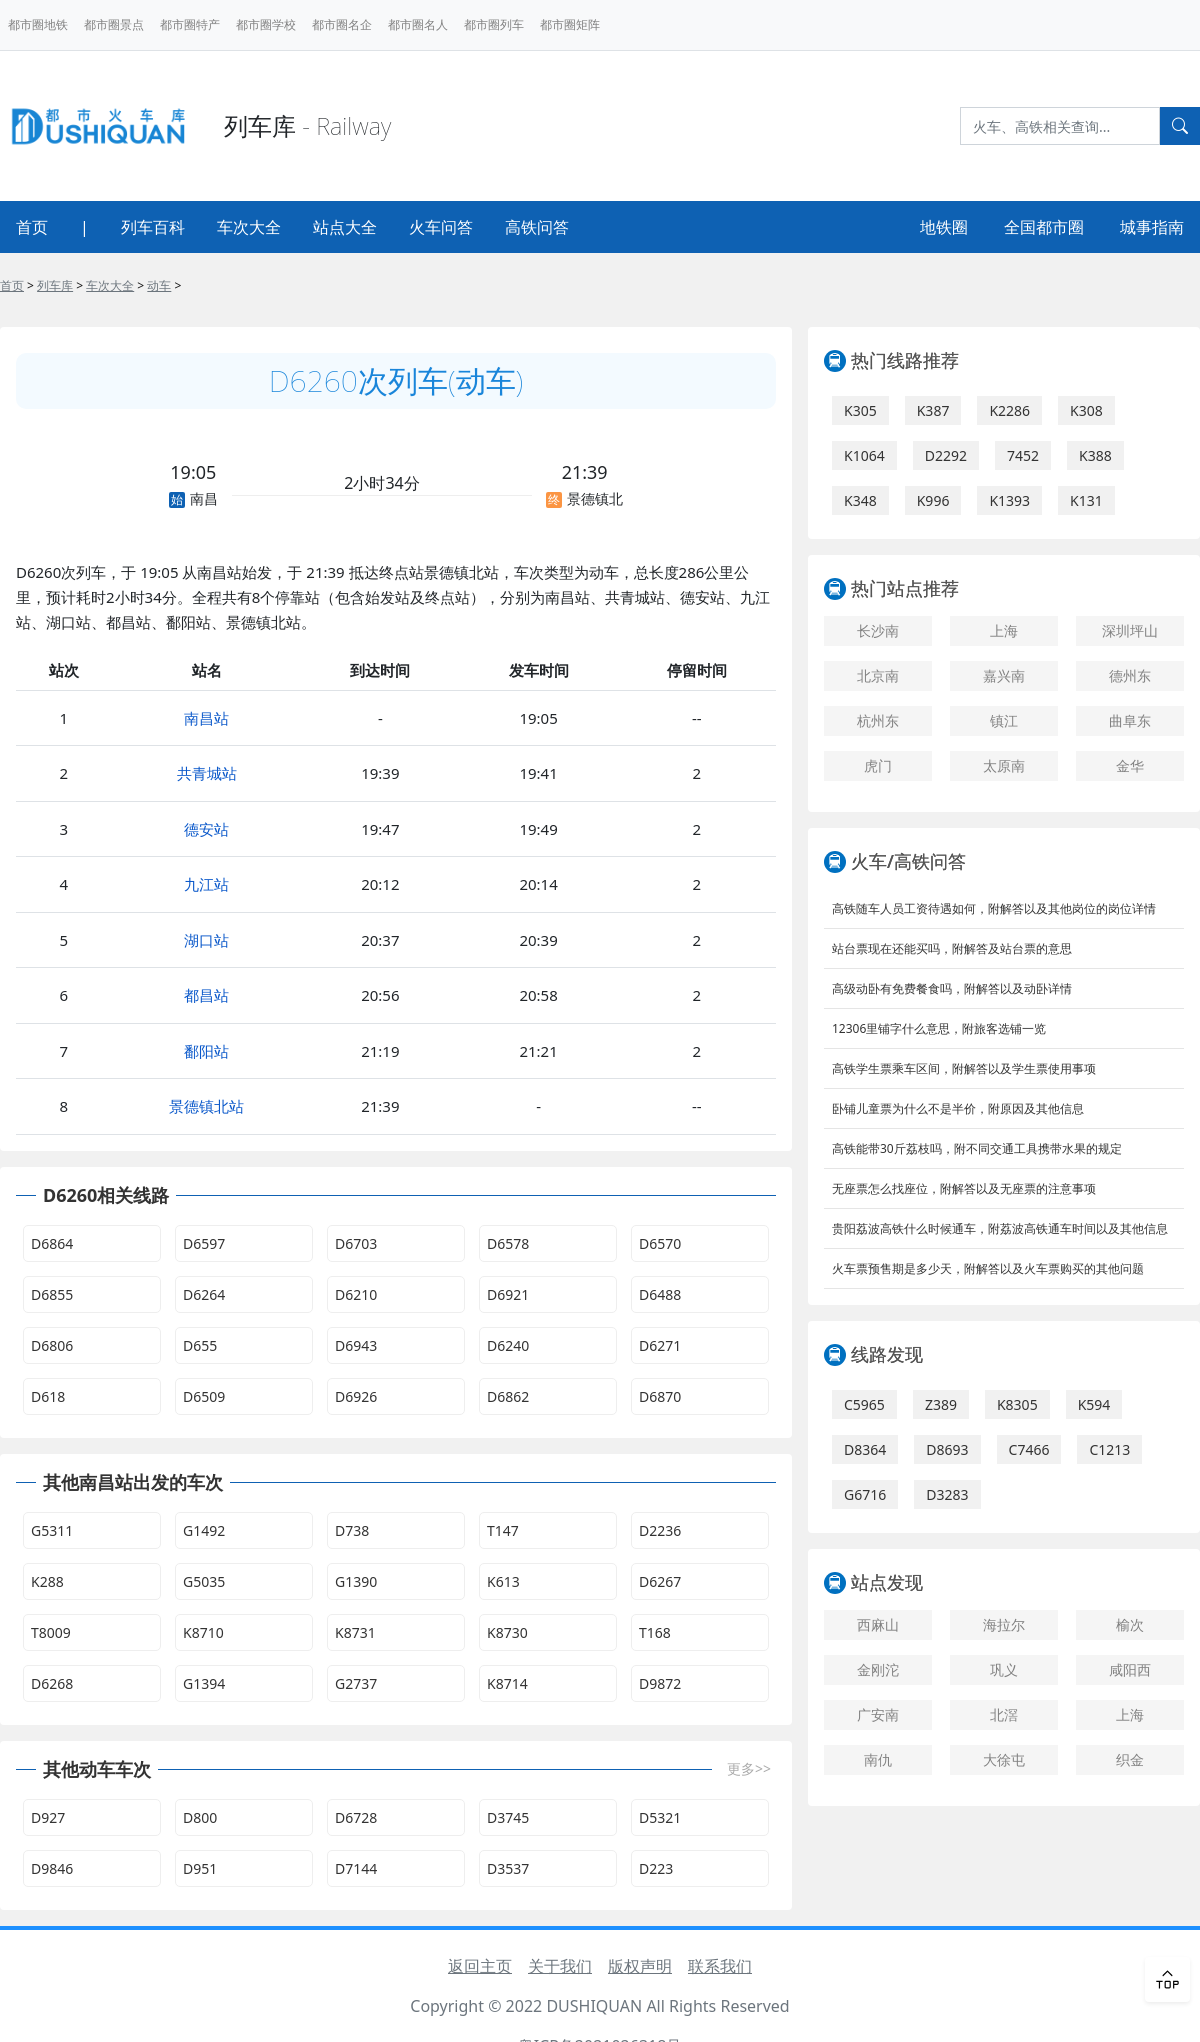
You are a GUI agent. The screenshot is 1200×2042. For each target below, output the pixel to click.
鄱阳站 (206, 1051)
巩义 (1004, 1669)
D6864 (52, 1243)
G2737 (356, 1683)
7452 (1023, 455)
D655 (200, 1345)
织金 (1130, 1759)
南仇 (878, 1759)
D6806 (52, 1345)
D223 (656, 1868)
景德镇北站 (206, 1106)
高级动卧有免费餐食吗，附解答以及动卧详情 (952, 988)
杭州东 (878, 720)
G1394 (204, 1683)
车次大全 (249, 227)
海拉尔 (1004, 1624)
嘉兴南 (1004, 675)
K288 (47, 1581)
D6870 (660, 1396)
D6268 (52, 1683)
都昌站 (206, 995)
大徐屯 (1004, 1759)
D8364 (865, 1449)
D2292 (946, 455)
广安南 (878, 1714)
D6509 (204, 1396)
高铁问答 (537, 227)
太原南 (1004, 765)
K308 (1086, 410)
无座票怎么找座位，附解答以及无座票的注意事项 (964, 1188)
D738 (352, 1530)
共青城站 (207, 773)
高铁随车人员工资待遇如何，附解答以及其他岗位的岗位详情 (994, 908)
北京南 (878, 675)
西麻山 (878, 1624)
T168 (655, 1632)
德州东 (1130, 675)
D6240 (508, 1345)
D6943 (356, 1345)
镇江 (1004, 720)
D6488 (660, 1294)
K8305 (1017, 1404)
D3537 (508, 1868)
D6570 (660, 1243)
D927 (48, 1817)
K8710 (203, 1632)
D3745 (508, 1817)
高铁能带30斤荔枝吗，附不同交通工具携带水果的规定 (977, 1148)
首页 (32, 227)
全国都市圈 (1044, 227)
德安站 (206, 829)
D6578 (508, 1243)
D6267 (660, 1581)
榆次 (1130, 1624)
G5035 (204, 1581)
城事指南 (1152, 227)
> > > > (90, 285)
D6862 (508, 1396)
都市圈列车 (494, 24)
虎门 (878, 765)
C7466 (1029, 1449)
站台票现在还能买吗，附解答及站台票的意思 (952, 948)
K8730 (507, 1632)
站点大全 (345, 227)
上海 (1004, 630)
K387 (933, 410)
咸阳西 (1130, 1669)
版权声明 (640, 1966)
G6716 (865, 1494)
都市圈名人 (418, 24)
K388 (1095, 455)
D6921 (508, 1294)
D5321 (660, 1817)
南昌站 (206, 718)
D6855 (52, 1294)
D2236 (660, 1530)
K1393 (1009, 500)
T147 (503, 1530)
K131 (1086, 500)
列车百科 (153, 227)
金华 (1130, 765)
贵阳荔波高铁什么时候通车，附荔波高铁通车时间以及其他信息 (1000, 1228)
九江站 (206, 884)
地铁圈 (944, 227)
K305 (860, 410)
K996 (933, 500)
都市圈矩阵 (570, 24)
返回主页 (480, 1966)
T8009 (51, 1632)
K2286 (1009, 410)
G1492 (204, 1530)
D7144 (356, 1868)
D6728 (356, 1817)
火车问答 (441, 227)
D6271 (660, 1345)
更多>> (749, 1768)
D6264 (204, 1294)
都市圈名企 (342, 24)
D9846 (52, 1868)
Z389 (941, 1404)
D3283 (947, 1494)
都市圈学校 (266, 24)
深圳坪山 (1130, 630)
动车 (159, 285)
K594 (1094, 1404)
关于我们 (560, 1966)
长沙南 (878, 630)
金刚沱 (878, 1669)
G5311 (52, 1530)
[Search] (1060, 126)
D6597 (204, 1243)
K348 (860, 500)
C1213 (1109, 1449)
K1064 (864, 455)
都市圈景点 (114, 24)
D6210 (356, 1294)
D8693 (947, 1449)
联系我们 (720, 1966)
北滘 (1004, 1714)
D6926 (356, 1396)
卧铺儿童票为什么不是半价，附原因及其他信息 (958, 1108)
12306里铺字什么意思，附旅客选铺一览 (939, 1028)
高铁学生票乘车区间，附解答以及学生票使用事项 (964, 1068)
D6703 (356, 1243)
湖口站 (206, 940)
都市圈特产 (190, 24)
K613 (503, 1581)
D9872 (660, 1683)
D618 (48, 1396)
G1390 (356, 1581)
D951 (200, 1868)
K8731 (355, 1632)
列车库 (55, 285)
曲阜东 (1130, 720)
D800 (200, 1817)
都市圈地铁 (38, 24)
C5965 (864, 1404)
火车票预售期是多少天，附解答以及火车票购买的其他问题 (988, 1268)
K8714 (507, 1683)
